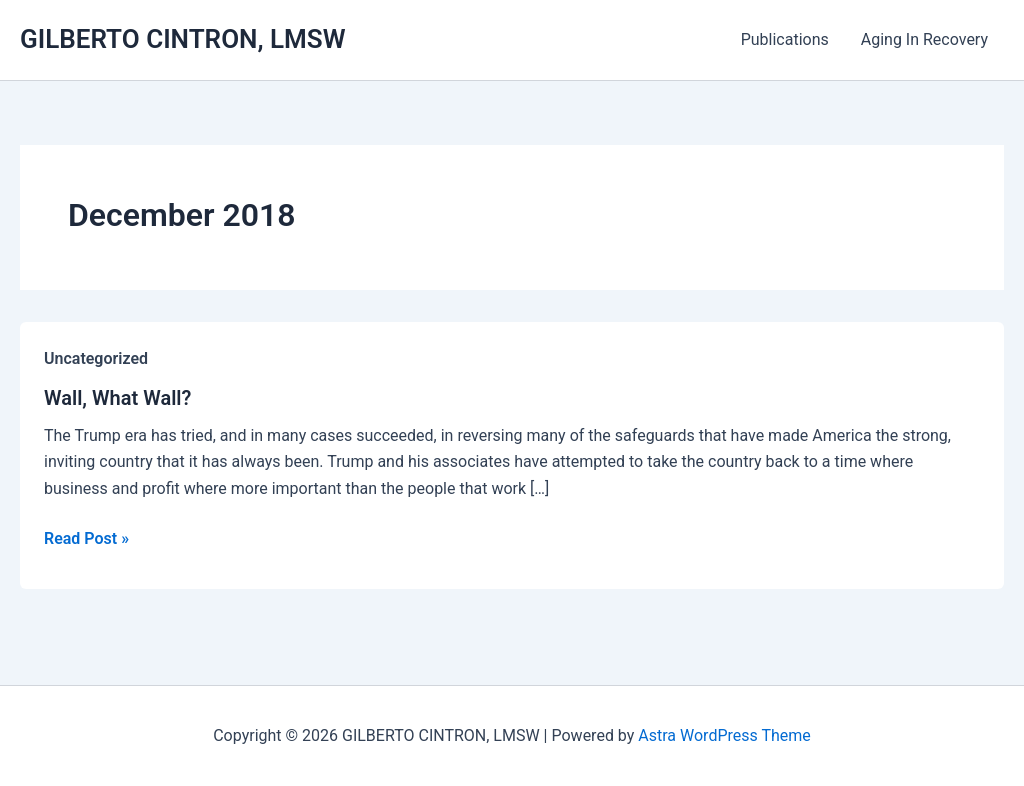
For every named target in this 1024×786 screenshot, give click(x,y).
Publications (785, 39)
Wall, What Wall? (117, 398)
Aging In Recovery (924, 39)
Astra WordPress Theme (724, 735)
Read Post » (86, 539)
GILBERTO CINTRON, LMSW (183, 39)
